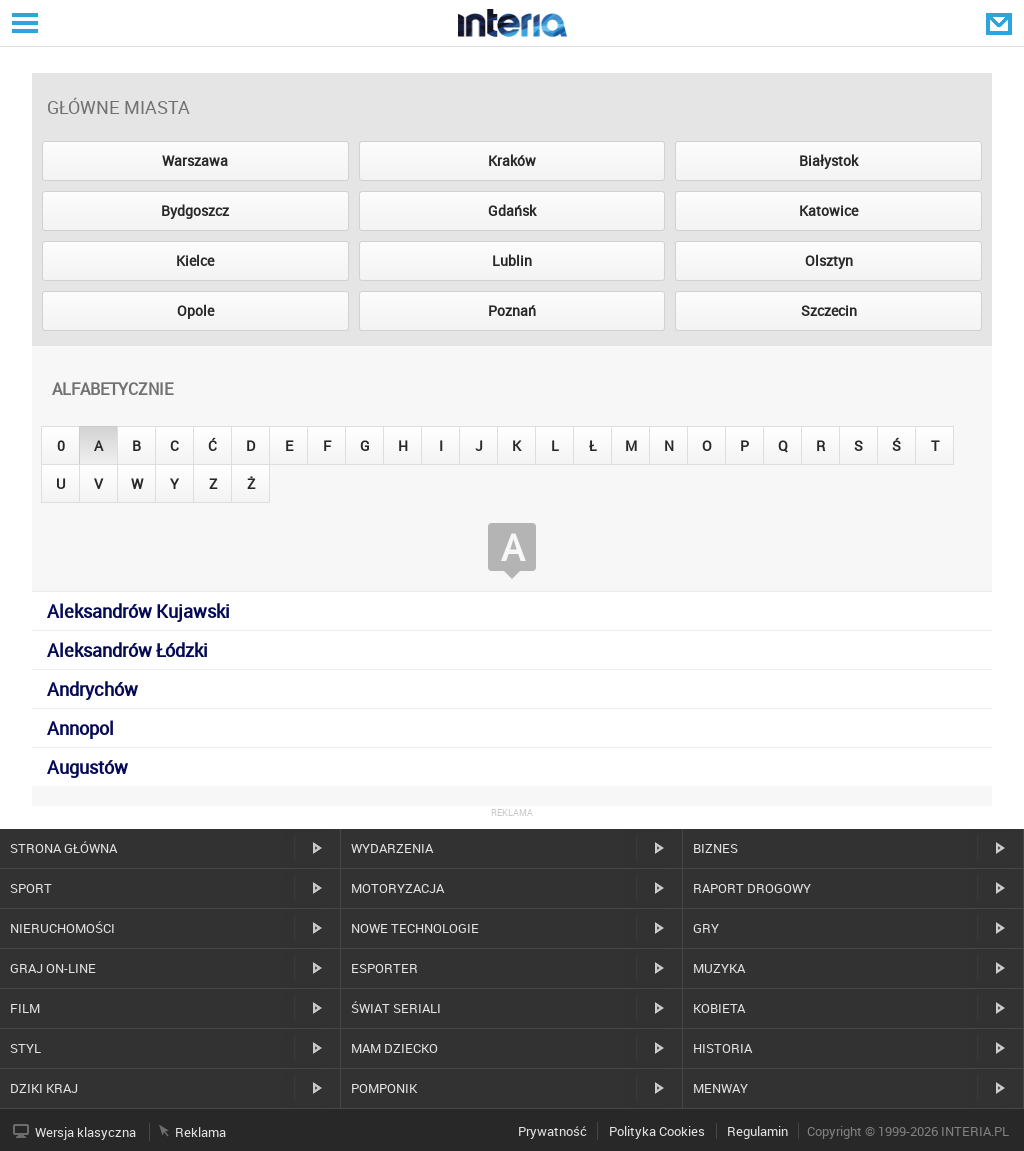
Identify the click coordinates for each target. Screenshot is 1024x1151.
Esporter (384, 968)
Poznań (512, 310)
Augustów (87, 767)
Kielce (195, 260)
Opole (195, 310)
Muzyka (719, 968)
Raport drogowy (752, 888)
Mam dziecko (394, 1048)
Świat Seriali (396, 1008)
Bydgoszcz (195, 210)
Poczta (1001, 23)
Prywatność (552, 1131)
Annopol (80, 728)
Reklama (200, 1132)
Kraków (512, 160)
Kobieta (719, 1008)
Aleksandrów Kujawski (138, 611)
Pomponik (384, 1088)
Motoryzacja (397, 888)
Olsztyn (829, 260)
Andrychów (92, 689)
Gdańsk (512, 210)
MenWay (720, 1088)
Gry (706, 928)
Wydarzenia (392, 848)
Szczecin (829, 310)
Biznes (715, 848)
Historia (722, 1048)
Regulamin (757, 1131)
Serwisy (23, 22)
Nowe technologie (415, 928)
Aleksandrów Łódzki (127, 650)
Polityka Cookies (657, 1131)
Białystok (828, 160)
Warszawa (195, 160)
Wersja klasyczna (85, 1132)
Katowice (828, 210)
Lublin (512, 260)
